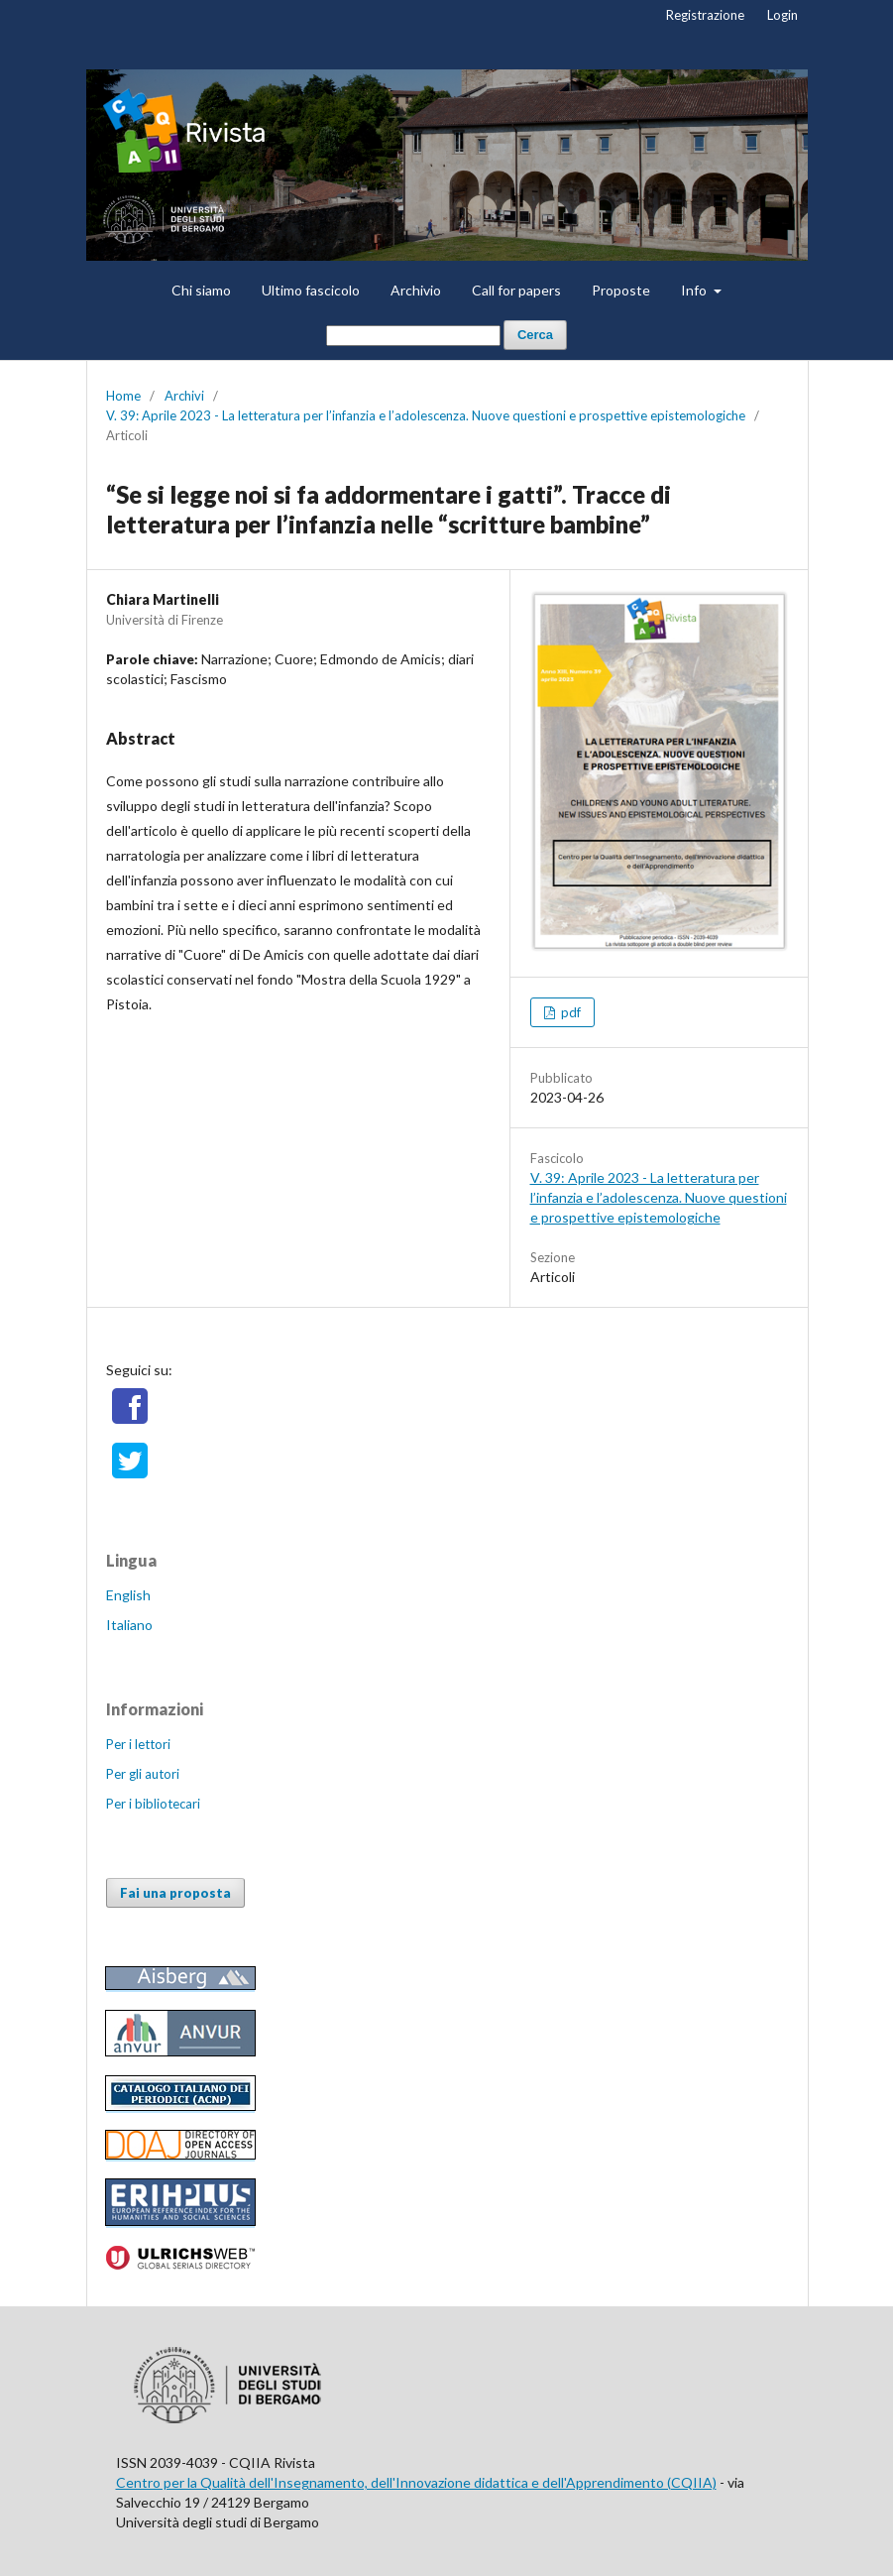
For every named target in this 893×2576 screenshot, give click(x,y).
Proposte (621, 290)
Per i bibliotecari (153, 1804)
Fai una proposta (175, 1893)
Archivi (184, 396)
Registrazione (705, 15)
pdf (569, 1012)
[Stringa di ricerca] (413, 335)
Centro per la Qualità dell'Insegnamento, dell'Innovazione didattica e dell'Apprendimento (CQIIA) (416, 2482)
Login (782, 15)
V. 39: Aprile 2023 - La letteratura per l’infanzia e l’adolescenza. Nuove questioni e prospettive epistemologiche (425, 415)
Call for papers (516, 290)
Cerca (535, 334)
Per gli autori (142, 1774)
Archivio (416, 290)
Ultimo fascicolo (311, 290)
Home (123, 396)
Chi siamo (201, 290)
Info (695, 290)
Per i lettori (138, 1744)
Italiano (129, 1624)
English (128, 1594)
